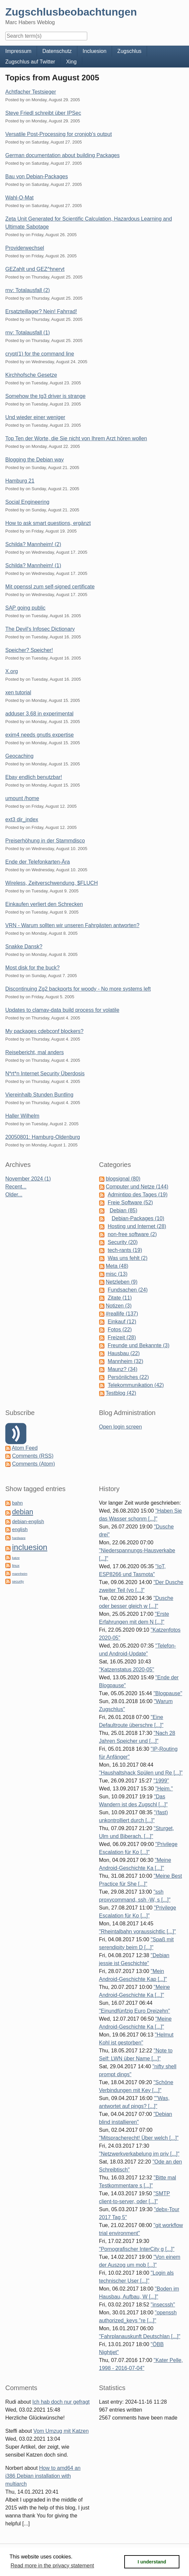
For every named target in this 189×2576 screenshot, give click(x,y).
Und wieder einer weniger (35, 417)
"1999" (161, 1780)
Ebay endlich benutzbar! (33, 777)
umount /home (22, 798)
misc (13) (117, 1274)
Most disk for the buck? (32, 967)
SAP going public (25, 608)
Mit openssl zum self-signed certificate (49, 586)
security (18, 1581)
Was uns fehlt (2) (127, 1258)
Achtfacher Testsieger (30, 92)
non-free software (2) (132, 1234)
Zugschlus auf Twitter (30, 61)
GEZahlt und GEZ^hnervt (34, 269)
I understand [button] (152, 2561)
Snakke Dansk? (23, 946)
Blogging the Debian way (34, 459)
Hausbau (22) (124, 1353)
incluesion (29, 1547)
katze (15, 1558)
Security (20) (123, 1242)
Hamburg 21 (19, 481)
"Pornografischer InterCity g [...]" (136, 2249)
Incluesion (94, 51)
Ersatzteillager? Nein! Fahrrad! (41, 311)
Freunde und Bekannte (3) (139, 1345)
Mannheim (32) (125, 1361)
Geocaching (19, 756)
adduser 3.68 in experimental (39, 713)
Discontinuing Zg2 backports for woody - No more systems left (78, 989)
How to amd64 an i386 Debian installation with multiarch (43, 2476)
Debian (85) (123, 1210)
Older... (13, 1194)
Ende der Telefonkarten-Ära (37, 862)
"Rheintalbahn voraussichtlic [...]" (137, 1931)
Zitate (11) (120, 1298)
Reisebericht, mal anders (34, 1052)
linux (15, 1565)
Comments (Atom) (33, 1464)
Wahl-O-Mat (19, 197)
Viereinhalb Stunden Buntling (39, 1094)
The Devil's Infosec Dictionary (40, 629)
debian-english (28, 1521)
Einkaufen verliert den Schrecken (44, 904)
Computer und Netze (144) (137, 1186)
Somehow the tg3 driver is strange (45, 396)
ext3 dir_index (21, 819)
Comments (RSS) (32, 1456)
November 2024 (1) (28, 1178)
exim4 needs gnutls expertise (39, 735)
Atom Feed (25, 1448)
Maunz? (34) (122, 1369)
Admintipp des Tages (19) (138, 1194)
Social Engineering (27, 502)
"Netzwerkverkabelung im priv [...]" (139, 2154)
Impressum (18, 51)
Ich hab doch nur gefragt (61, 2402)
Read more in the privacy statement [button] (52, 2565)
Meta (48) (117, 1266)
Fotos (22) (120, 1329)
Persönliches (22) (128, 1377)
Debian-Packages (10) (138, 1218)
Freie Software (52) (130, 1202)
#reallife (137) (122, 1313)
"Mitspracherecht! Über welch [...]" (139, 2138)
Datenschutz (57, 51)
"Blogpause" (167, 1693)
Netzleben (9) (121, 1282)
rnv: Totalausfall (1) (27, 332)
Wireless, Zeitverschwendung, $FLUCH (51, 883)
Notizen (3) (119, 1306)
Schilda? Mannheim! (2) (33, 544)
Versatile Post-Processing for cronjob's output (58, 134)
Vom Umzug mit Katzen (61, 2431)
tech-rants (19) (125, 1250)
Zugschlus (129, 51)
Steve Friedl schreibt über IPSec (43, 113)
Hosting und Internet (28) (137, 1226)
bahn (17, 1503)
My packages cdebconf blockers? (44, 1031)
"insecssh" (163, 2304)
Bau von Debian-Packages (36, 176)
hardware (18, 1538)
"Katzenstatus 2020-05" (126, 1669)
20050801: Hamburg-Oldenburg (42, 1137)
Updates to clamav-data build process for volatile (62, 1010)
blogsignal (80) (123, 1178)
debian (22, 1512)
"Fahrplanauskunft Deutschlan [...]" (139, 2336)
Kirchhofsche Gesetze (31, 375)
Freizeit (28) (122, 1337)
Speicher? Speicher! (29, 650)
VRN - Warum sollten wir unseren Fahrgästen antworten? (72, 925)
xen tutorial (18, 692)
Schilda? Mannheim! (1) (33, 565)
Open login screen (120, 1427)
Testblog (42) (121, 1393)
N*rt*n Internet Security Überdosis (45, 1073)
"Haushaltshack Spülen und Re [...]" (141, 1773)
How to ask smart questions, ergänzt (48, 523)
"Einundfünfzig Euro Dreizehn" (134, 2011)
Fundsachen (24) (128, 1290)
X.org (11, 671)
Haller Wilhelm (22, 1116)
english (19, 1529)
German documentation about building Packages (62, 155)
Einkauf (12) (122, 1321)
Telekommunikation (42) (136, 1385)
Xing (71, 61)
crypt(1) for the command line (39, 354)
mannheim (19, 1573)
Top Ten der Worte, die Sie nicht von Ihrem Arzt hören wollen (76, 438)
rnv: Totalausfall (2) (27, 290)
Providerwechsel (24, 248)
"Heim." (164, 1788)
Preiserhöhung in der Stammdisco (45, 840)
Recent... (15, 1186)
